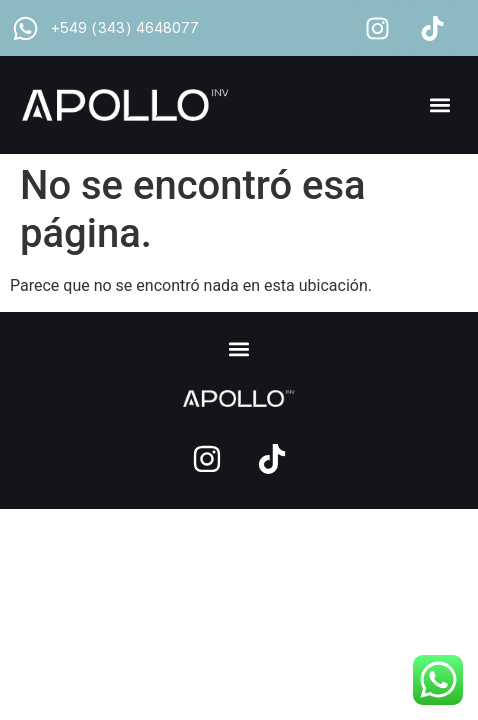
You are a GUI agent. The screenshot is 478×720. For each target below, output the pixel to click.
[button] (439, 105)
